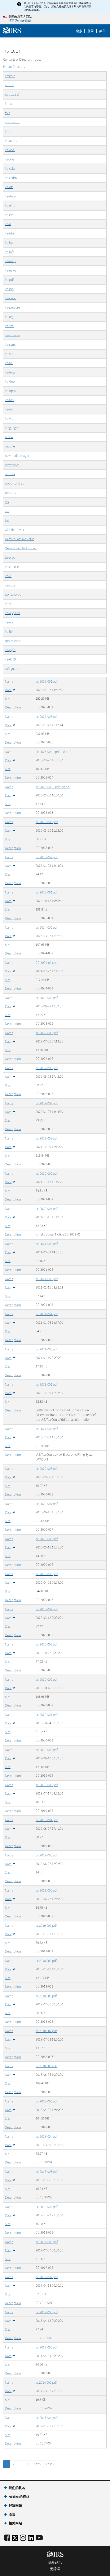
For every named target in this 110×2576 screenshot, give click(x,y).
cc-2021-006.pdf (47, 1244)
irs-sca (9, 326)
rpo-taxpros (13, 641)
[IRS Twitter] (15, 2539)
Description (13, 707)
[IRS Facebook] (7, 2538)
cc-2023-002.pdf (47, 998)
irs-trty (9, 400)
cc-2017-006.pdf (47, 2312)
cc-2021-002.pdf (47, 1429)
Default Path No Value (19, 539)
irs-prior (10, 298)
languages (12, 428)
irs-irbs (9, 233)
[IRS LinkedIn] (31, 2539)
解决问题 (15, 2505)
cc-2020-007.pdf (47, 1504)
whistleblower (14, 529)
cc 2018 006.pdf (46, 2066)
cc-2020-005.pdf (47, 1574)
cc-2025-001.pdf (47, 892)
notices (10, 474)
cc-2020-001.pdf (47, 1714)
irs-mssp (10, 261)
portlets (10, 492)
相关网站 (15, 2523)
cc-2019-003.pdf (47, 1855)
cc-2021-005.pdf (47, 1279)
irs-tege (10, 372)
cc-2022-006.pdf (47, 1033)
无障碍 (55, 2569)
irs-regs (10, 316)
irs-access (11, 140)
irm (7, 131)
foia (7, 113)
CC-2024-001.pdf (47, 962)
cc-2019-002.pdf (47, 1890)
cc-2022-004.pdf (47, 1103)
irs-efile (10, 205)
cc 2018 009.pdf (46, 1960)
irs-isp (9, 242)
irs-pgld (10, 650)
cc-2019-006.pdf (47, 1750)
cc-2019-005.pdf (47, 1785)
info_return (12, 122)
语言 (12, 2514)
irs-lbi (9, 631)
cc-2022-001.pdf (47, 1208)
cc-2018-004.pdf (47, 2136)
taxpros (10, 557)
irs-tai (9, 363)
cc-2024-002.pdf (47, 927)
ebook (9, 85)
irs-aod (10, 150)
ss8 (7, 511)
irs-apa (9, 159)
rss (7, 502)
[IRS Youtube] (39, 2538)
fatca (8, 103)
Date (10, 690)
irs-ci (8, 576)
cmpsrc (10, 76)
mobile (10, 446)
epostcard (12, 94)
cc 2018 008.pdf (46, 1996)
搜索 (79, 31)
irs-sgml (10, 344)
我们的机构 (17, 2488)
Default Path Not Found (21, 548)
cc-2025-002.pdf (47, 857)
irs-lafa (9, 252)
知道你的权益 (19, 2497)
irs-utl (9, 409)
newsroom (12, 465)
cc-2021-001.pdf (47, 1384)
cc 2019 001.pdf (46, 1925)
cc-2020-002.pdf (47, 1679)
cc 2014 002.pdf (46, 2382)
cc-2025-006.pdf (47, 716)
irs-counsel (12, 566)
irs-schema (12, 335)
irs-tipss (10, 391)
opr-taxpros (13, 594)
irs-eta (9, 215)
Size (7, 698)
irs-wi (8, 604)
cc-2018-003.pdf (47, 2171)
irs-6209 (10, 659)
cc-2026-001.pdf (47, 681)
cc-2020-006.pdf (47, 1539)
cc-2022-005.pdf (47, 1068)
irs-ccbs (10, 168)
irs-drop (10, 196)
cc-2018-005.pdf (47, 2101)
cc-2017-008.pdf (47, 2242)
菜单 (102, 31)
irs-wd (9, 418)
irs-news (10, 270)
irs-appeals (12, 613)
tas (7, 520)
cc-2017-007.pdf (47, 2277)
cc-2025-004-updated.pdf (53, 752)
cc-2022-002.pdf (47, 1173)
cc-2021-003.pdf (47, 1349)
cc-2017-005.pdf (47, 2347)
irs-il (8, 224)
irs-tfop (10, 381)
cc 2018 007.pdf (46, 2031)
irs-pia (9, 289)
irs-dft (9, 187)
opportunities (14, 483)
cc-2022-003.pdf (47, 1138)
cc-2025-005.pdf (47, 822)
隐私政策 (55, 2562)
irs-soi (9, 353)
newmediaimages (17, 455)
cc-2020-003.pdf (47, 1644)
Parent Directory (14, 66)
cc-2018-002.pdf (47, 2207)
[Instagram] (23, 2538)
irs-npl (9, 622)
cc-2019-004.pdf (47, 1820)
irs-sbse (10, 585)
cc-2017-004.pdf (47, 2417)
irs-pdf (9, 279)
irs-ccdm (11, 178)
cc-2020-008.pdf (47, 1468)
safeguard (11, 668)
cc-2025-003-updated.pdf (53, 787)
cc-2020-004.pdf (47, 1609)
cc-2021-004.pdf (47, 1314)
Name (9, 681)
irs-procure (12, 307)
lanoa (9, 437)
